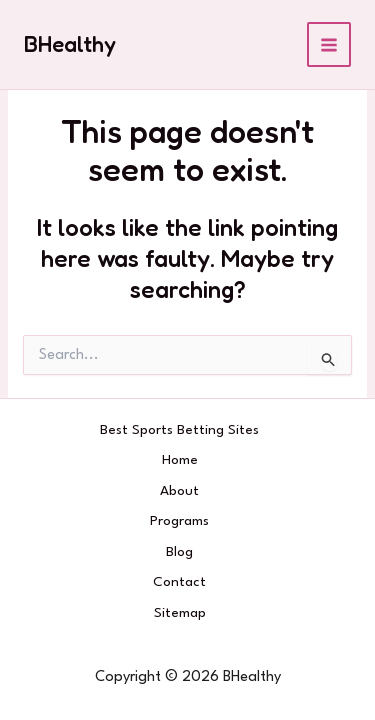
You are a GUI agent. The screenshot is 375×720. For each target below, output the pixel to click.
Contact (179, 582)
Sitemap (180, 613)
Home (180, 460)
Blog (179, 552)
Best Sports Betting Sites (179, 430)
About (179, 491)
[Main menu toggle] (329, 44)
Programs (179, 521)
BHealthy (70, 44)
